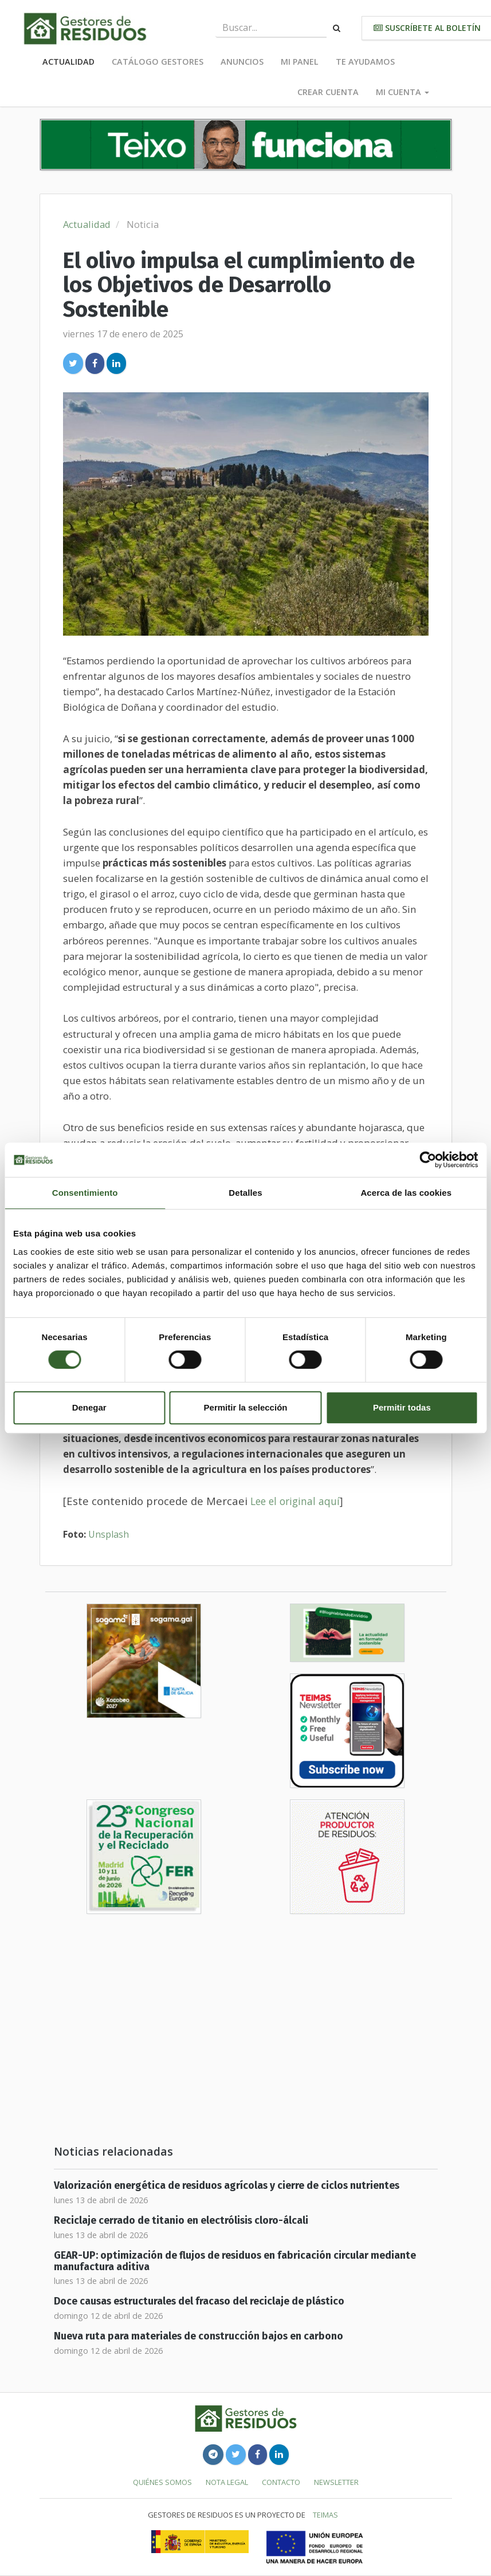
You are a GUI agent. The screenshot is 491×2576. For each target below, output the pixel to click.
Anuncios (242, 61)
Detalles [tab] (245, 1193)
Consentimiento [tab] (85, 1193)
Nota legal (227, 2482)
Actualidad (68, 61)
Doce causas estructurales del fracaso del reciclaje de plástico (199, 2301)
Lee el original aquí (295, 1501)
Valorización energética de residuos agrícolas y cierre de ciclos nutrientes (226, 2186)
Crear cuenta (328, 91)
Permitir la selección (246, 1407)
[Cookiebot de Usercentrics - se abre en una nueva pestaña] (428, 1159)
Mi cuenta (402, 91)
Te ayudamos (365, 61)
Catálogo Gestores (157, 61)
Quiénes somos (162, 2482)
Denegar (89, 1407)
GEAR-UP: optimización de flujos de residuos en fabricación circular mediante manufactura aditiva (235, 2261)
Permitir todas (402, 1407)
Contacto (281, 2482)
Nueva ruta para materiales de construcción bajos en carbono (198, 2336)
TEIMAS (325, 2515)
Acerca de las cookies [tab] (405, 1193)
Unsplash (108, 1534)
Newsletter (336, 2482)
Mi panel (300, 61)
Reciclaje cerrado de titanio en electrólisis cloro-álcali (181, 2221)
